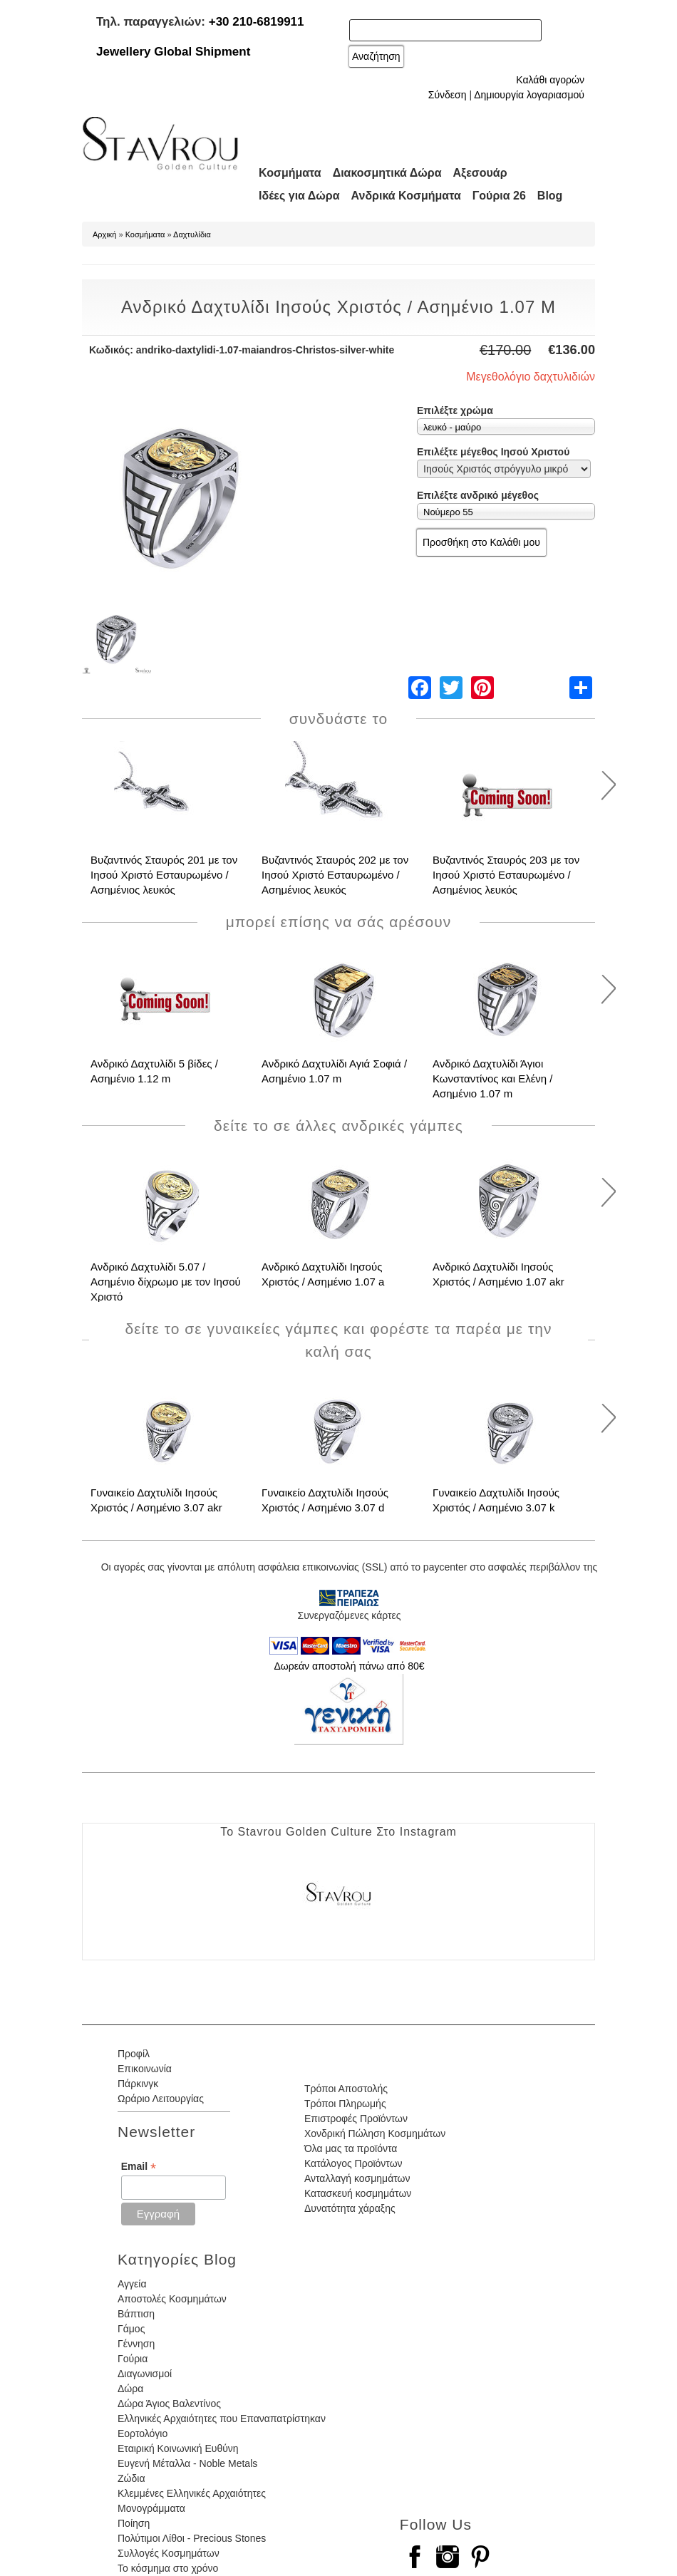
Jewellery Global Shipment (173, 51)
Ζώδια (131, 2478)
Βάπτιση (136, 2313)
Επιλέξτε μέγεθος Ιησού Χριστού (493, 451)
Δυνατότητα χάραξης (350, 2208)
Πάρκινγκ (138, 2083)
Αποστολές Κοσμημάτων (172, 2299)
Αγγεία (132, 2284)
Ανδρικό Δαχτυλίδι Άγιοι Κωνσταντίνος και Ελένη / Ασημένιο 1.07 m (493, 1078)
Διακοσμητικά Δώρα (387, 173)
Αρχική (104, 234)
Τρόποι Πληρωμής (345, 2103)
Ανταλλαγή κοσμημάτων (357, 2178)
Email (138, 2166)
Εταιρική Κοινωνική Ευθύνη (178, 2448)
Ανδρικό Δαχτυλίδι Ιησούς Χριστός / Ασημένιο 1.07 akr (498, 1274)
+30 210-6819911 (256, 22)
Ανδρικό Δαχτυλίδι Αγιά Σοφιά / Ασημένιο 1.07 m (334, 1071)
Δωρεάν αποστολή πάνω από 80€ (349, 1666)
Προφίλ (134, 2053)
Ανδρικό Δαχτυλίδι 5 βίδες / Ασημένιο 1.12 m (154, 1071)
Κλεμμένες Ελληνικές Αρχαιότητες (192, 2493)
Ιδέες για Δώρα (299, 196)
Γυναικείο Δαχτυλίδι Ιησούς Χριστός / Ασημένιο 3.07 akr (156, 1500)
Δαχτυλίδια (192, 234)
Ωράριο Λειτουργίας (161, 2098)
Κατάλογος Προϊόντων (353, 2163)
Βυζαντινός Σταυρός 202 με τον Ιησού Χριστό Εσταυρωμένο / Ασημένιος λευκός (335, 875)
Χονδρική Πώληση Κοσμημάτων (374, 2133)
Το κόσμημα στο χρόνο (168, 2568)
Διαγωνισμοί (145, 2373)
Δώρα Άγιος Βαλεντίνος (169, 2403)
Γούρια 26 (499, 196)
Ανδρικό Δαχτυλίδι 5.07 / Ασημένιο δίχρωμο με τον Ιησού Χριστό (166, 1282)
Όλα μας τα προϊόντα (350, 2148)
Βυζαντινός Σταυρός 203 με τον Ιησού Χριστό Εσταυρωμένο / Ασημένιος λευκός (506, 875)
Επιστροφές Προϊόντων (356, 2118)
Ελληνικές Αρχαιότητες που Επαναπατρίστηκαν (222, 2418)
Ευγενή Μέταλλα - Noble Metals (187, 2463)
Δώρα (130, 2388)
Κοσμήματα (290, 173)
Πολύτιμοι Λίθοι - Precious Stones (192, 2538)
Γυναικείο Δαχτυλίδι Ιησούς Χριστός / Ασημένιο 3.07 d (325, 1500)
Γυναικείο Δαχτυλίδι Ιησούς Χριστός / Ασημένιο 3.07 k (496, 1500)
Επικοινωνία (145, 2068)
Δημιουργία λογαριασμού (529, 94)
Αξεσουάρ (480, 173)
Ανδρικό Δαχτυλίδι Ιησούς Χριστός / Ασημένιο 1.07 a (323, 1274)
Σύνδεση (447, 94)
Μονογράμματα (151, 2508)
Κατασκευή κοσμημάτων (357, 2193)
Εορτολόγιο (142, 2433)
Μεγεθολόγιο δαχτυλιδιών (530, 377)
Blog (550, 196)
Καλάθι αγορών (550, 80)
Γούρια (133, 2358)
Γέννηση (136, 2343)
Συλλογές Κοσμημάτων (168, 2553)
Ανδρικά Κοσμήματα (406, 196)
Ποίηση (134, 2523)
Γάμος (131, 2328)
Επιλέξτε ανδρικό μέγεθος (478, 495)
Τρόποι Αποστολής (346, 2088)
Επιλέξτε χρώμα (455, 410)
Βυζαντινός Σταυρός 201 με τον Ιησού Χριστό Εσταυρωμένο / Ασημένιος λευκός (164, 875)
